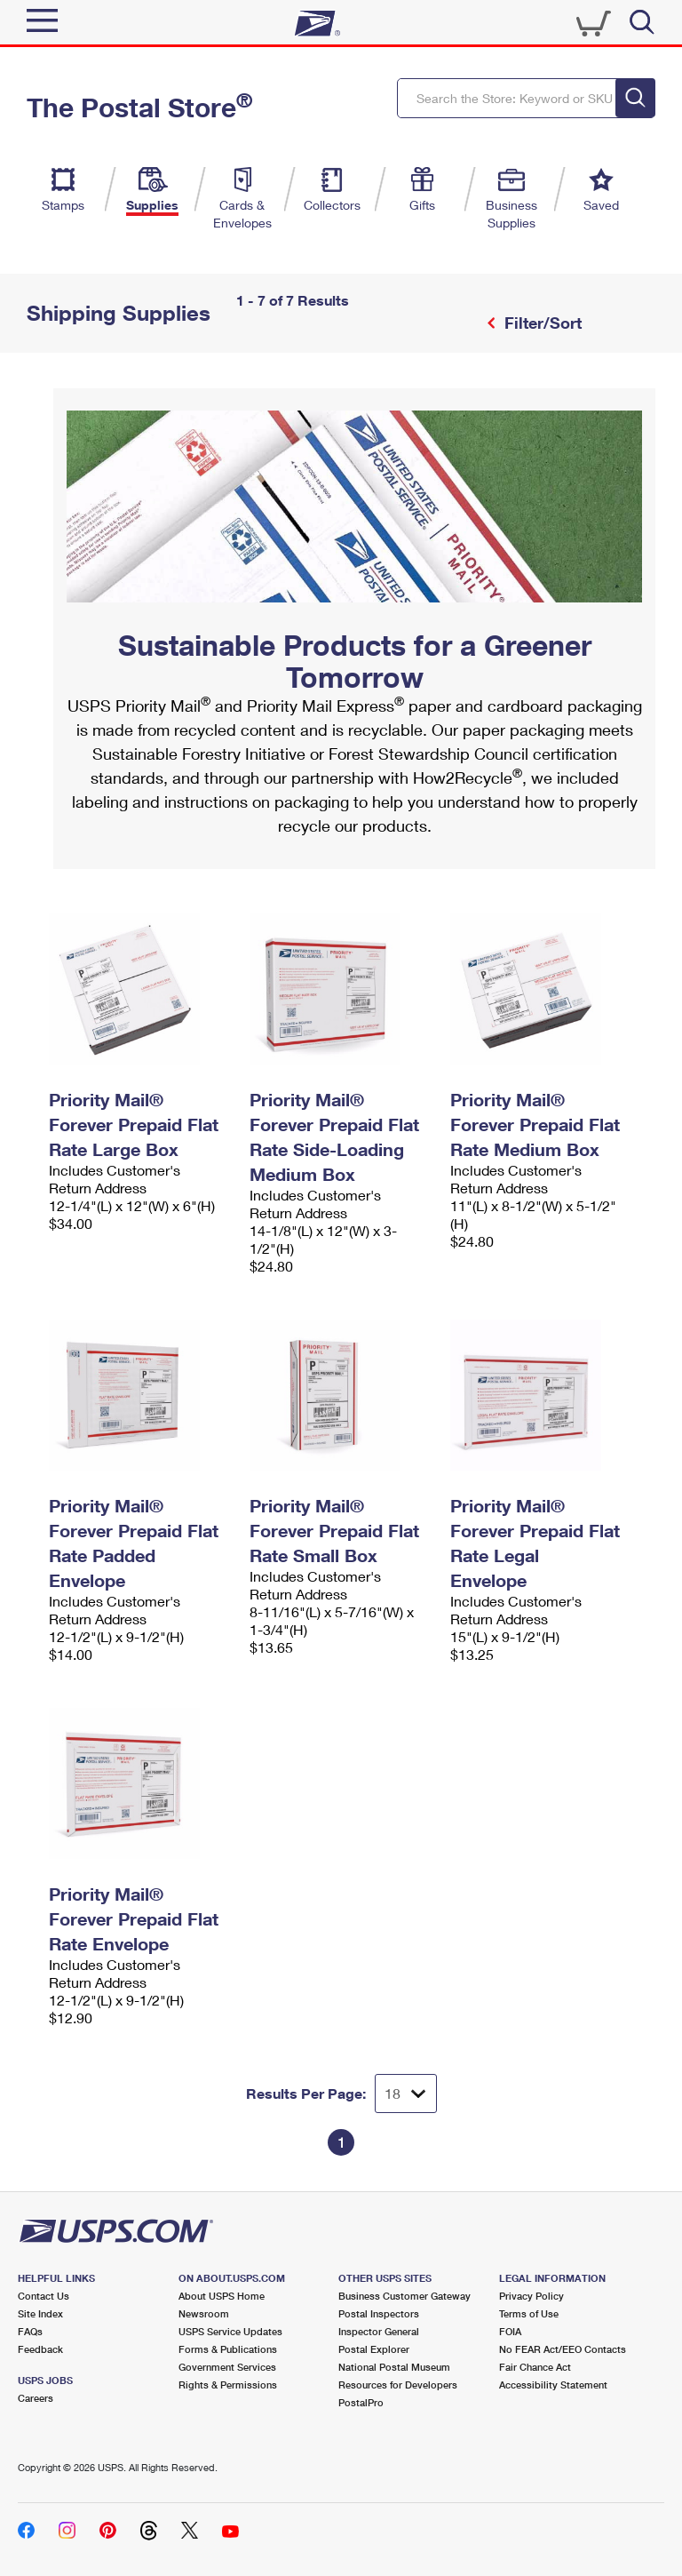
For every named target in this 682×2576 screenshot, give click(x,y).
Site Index (40, 2313)
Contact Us (43, 2295)
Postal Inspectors (378, 2313)
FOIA (510, 2331)
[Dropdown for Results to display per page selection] (406, 2093)
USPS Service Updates (230, 2331)
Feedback (40, 2349)
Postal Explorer (373, 2349)
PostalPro (361, 2402)
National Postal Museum (394, 2367)
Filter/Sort (541, 322)
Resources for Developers (397, 2384)
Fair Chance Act (535, 2367)
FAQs (30, 2331)
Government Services (227, 2367)
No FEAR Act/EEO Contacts (562, 2349)
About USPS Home (221, 2295)
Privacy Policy (531, 2295)
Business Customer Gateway (404, 2295)
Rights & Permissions (227, 2384)
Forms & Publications (227, 2349)
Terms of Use (529, 2313)
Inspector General (378, 2331)
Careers (35, 2398)
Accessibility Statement (553, 2384)
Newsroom (203, 2313)
